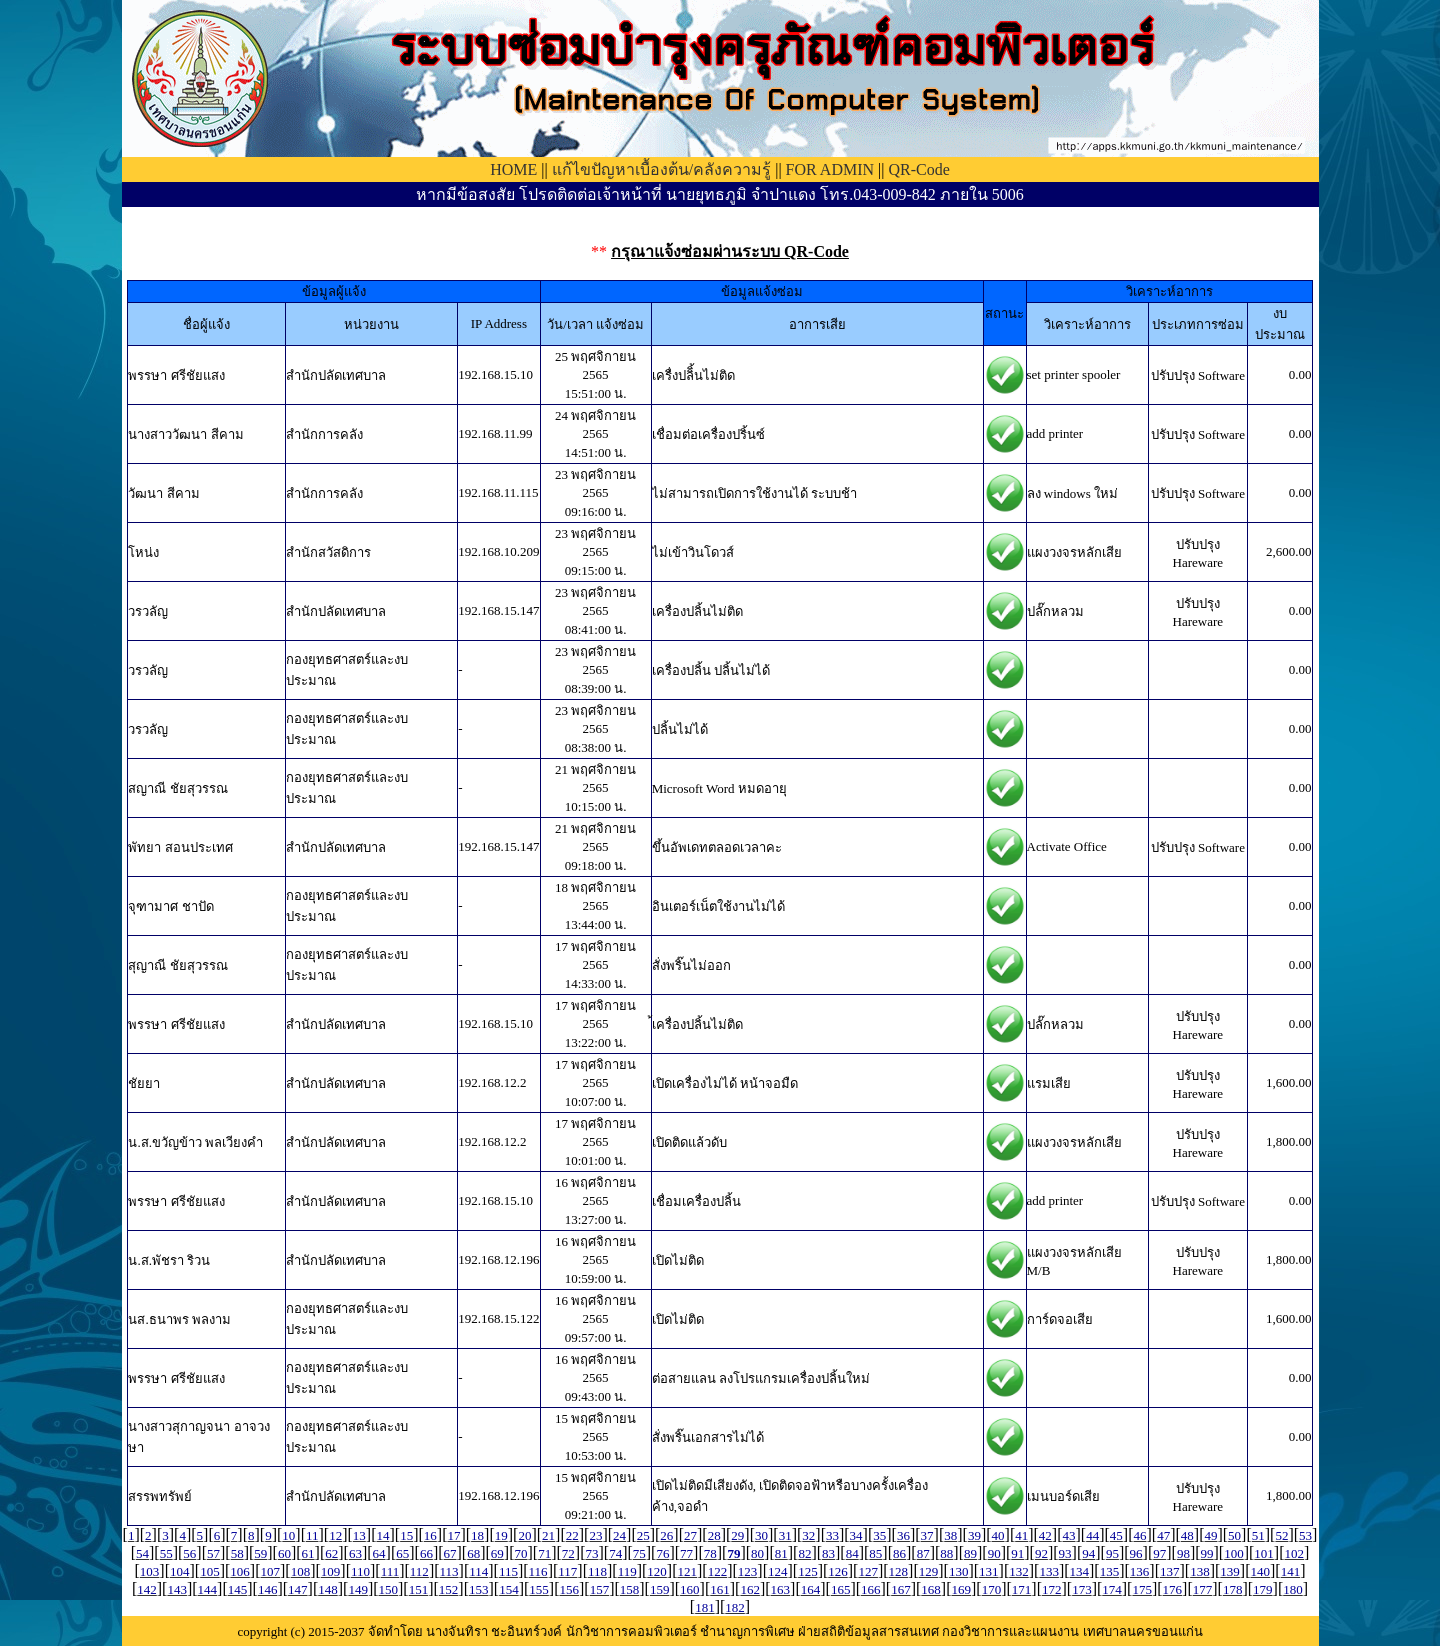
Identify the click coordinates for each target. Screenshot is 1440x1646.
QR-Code (918, 169)
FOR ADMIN (830, 169)
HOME (513, 169)
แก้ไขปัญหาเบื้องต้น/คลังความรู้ (661, 169)
